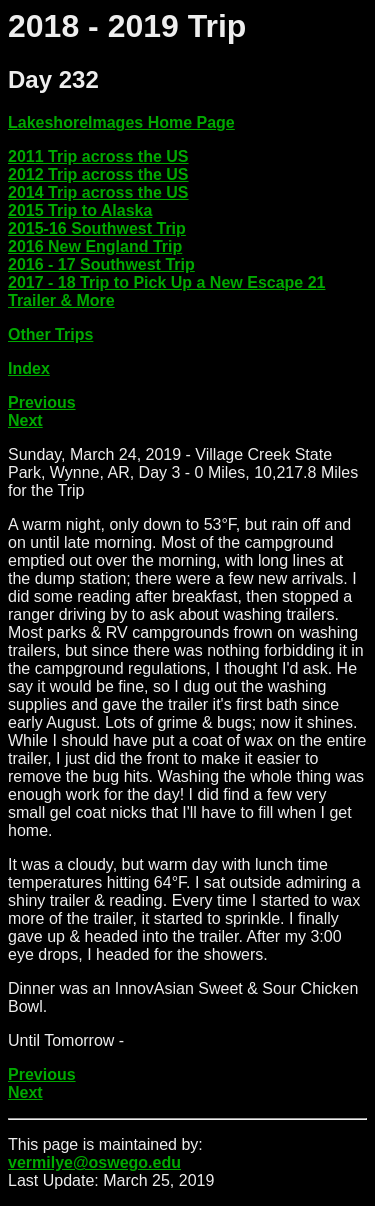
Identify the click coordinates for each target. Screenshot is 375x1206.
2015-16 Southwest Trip (97, 228)
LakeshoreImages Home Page (121, 122)
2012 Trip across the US (98, 174)
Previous (42, 402)
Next (25, 420)
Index (29, 368)
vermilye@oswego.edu (94, 1162)
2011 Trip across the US (98, 156)
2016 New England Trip (95, 246)
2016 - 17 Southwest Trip (101, 264)
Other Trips (50, 334)
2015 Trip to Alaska (80, 210)
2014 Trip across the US (98, 192)
